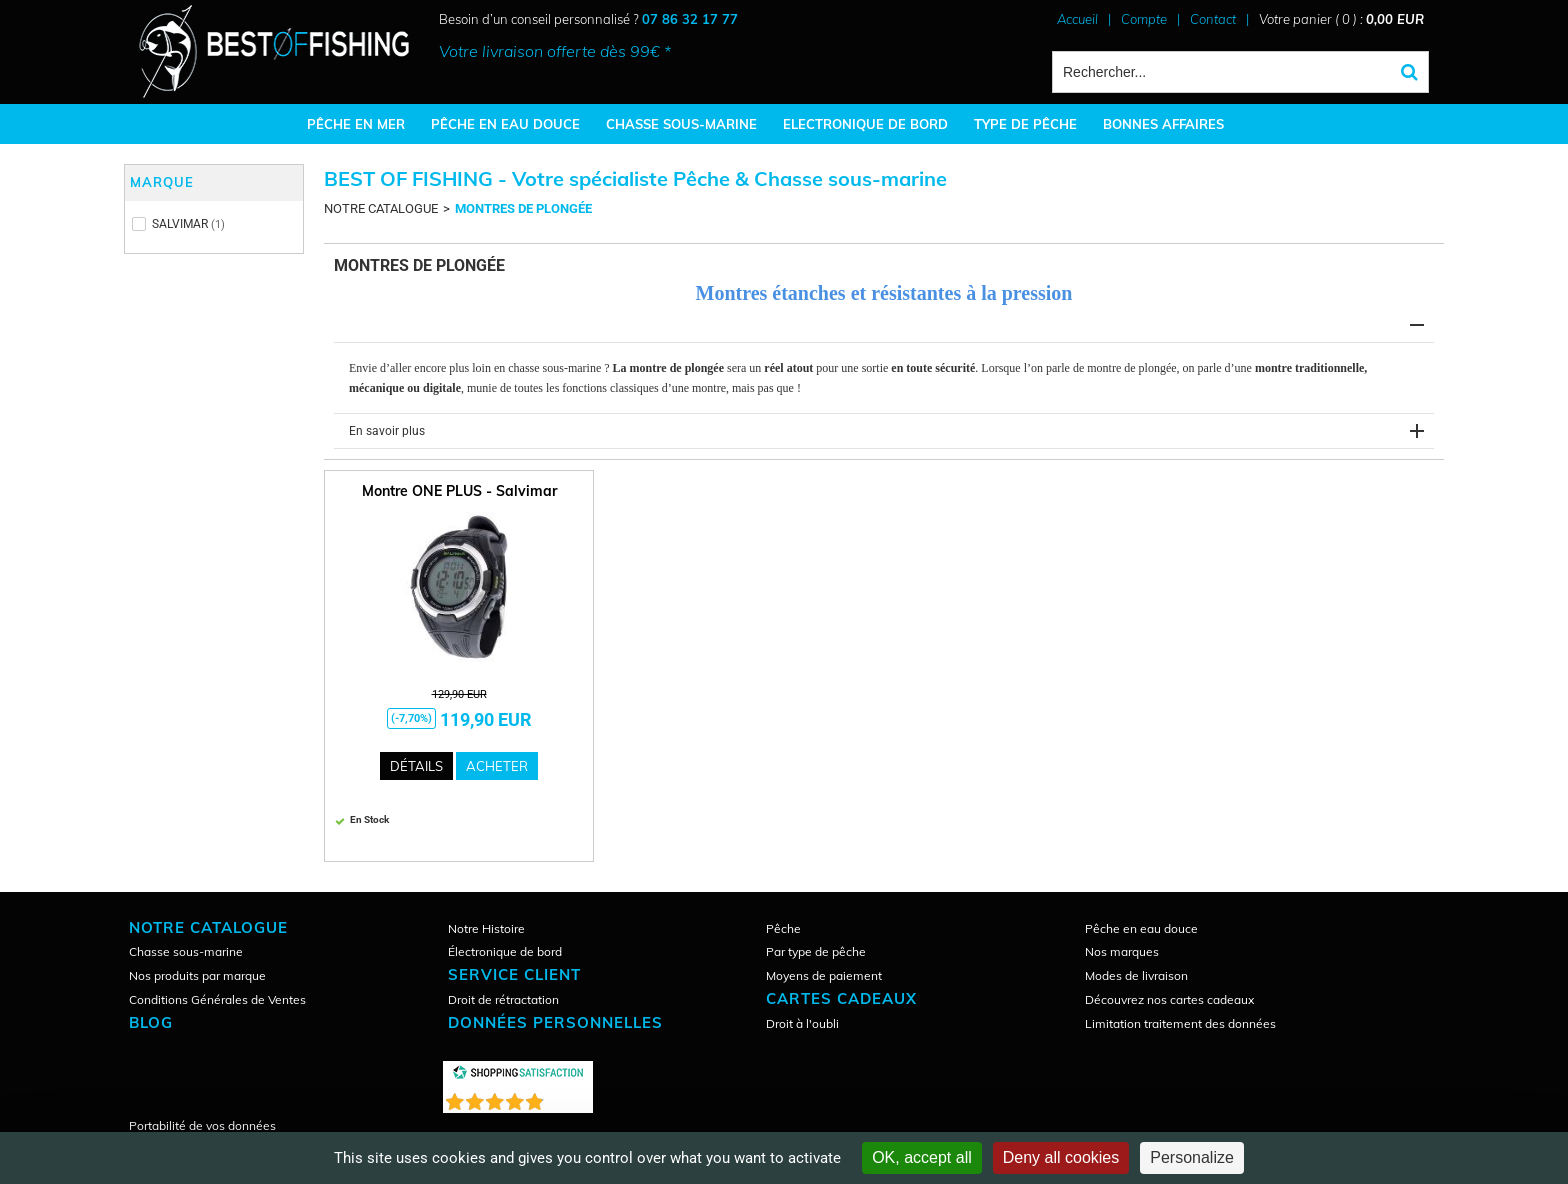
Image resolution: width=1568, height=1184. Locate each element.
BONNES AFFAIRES (1163, 124)
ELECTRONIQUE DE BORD (865, 124)
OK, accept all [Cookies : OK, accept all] (922, 1157)
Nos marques (1122, 951)
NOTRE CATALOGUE (381, 208)
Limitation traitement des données (1180, 1023)
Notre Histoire (486, 928)
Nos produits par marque (197, 975)
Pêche (783, 928)
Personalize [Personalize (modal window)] (1192, 1157)
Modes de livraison (1136, 975)
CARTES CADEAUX (841, 998)
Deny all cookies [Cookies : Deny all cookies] (1061, 1157)
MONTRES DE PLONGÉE (523, 208)
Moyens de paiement (824, 975)
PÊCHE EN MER (356, 124)
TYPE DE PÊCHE (1025, 124)
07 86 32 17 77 (690, 19)
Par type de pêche (816, 951)
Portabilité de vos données (202, 1125)
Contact (1213, 19)
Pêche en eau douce (1141, 928)
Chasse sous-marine (186, 951)
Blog (151, 1022)
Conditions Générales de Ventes (217, 999)
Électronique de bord (505, 951)
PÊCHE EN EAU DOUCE (505, 124)
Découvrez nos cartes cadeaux (1169, 999)
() (570, 1097)
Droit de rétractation (503, 999)
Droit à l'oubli (802, 1023)
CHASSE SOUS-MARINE (681, 124)
